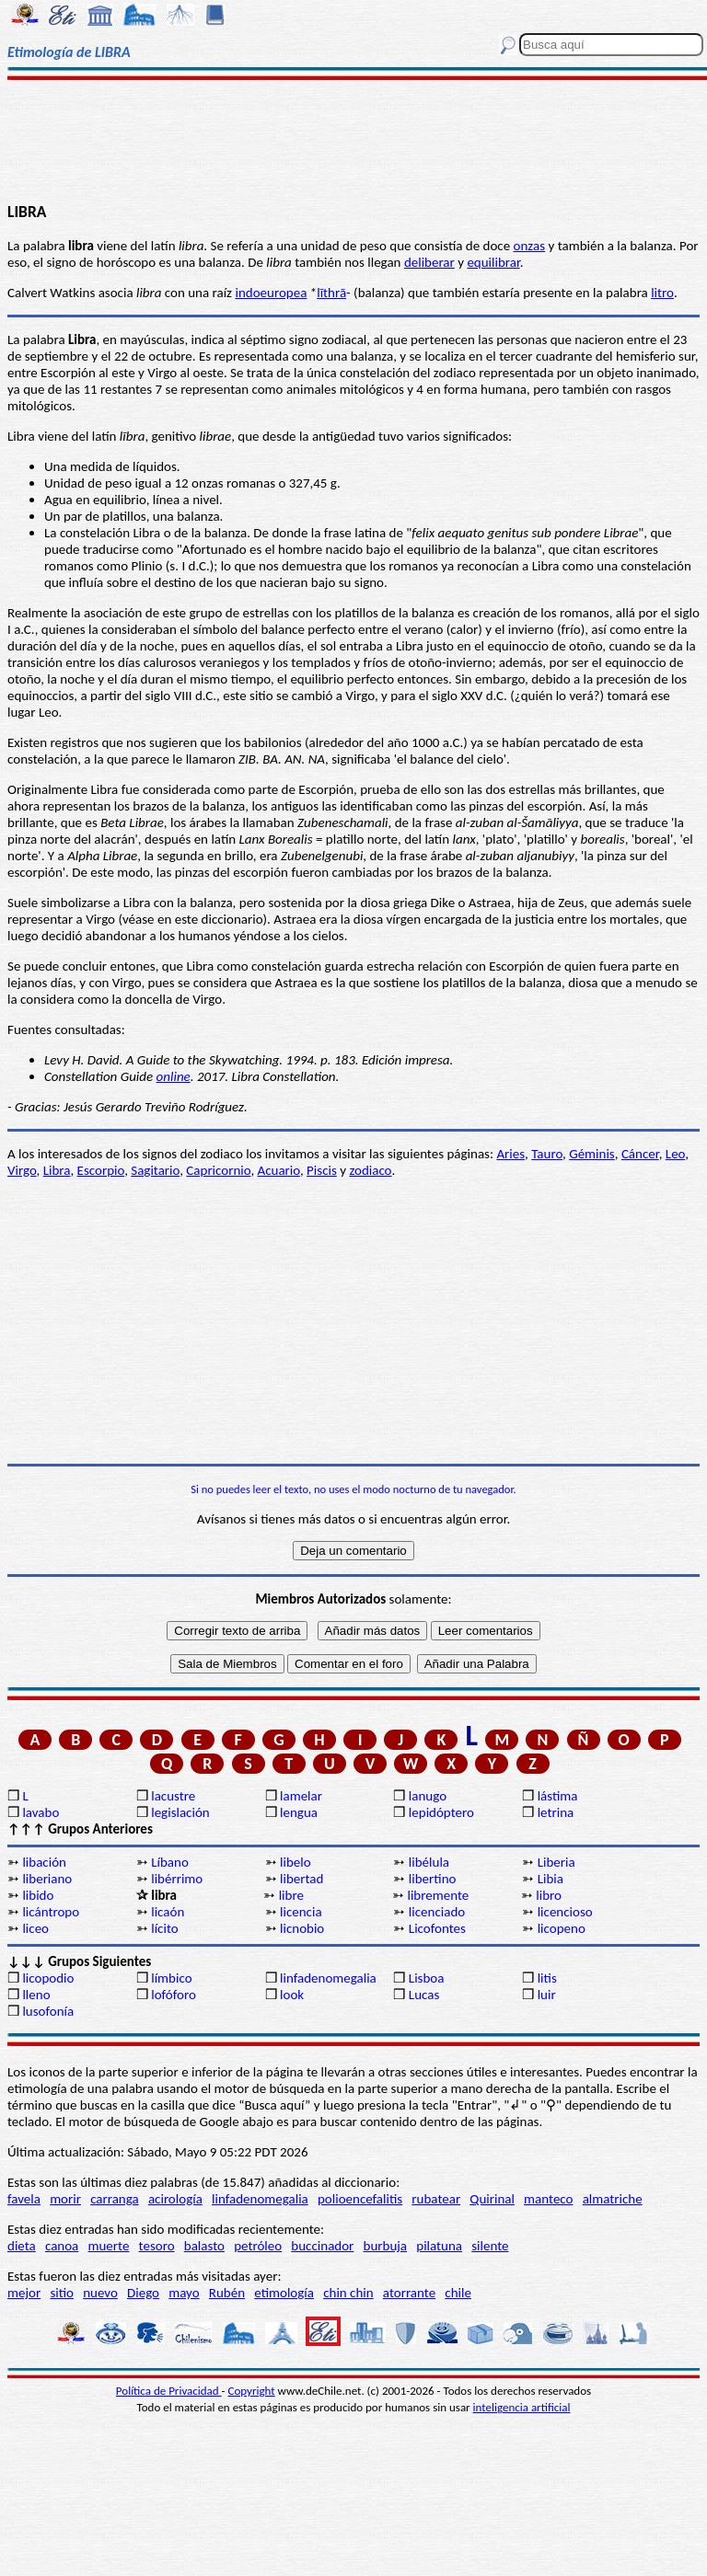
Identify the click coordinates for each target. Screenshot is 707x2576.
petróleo (258, 2245)
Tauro (546, 1153)
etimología (284, 2292)
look (292, 1994)
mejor (24, 2292)
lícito (164, 1928)
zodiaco (370, 1170)
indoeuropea (271, 292)
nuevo (100, 2292)
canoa (61, 2245)
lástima (558, 1796)
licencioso (565, 1911)
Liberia (556, 1862)
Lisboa (427, 1978)
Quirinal (492, 2199)
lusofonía (48, 2011)
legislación (180, 1812)
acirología (175, 2199)
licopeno (561, 1928)
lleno (36, 1994)
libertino (433, 1878)
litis (547, 1978)
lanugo (427, 1796)
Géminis (592, 1153)
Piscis (322, 1170)
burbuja (386, 2245)
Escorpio (101, 1170)
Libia (550, 1878)
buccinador (322, 2245)
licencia (301, 1911)
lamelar (301, 1796)
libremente (438, 1895)
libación (44, 1862)
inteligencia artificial (522, 2407)
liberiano (47, 1878)
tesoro (157, 2245)
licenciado (437, 1911)
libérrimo (177, 1878)
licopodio (48, 1978)
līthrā (331, 292)
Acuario (279, 1170)
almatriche (613, 2199)
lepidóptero (441, 1812)
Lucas (424, 1994)
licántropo (50, 1911)
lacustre (173, 1796)
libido (37, 1895)
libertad (301, 1878)
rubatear (435, 2199)
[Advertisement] (353, 139)
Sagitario (155, 1170)
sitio (62, 2292)
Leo (675, 1153)
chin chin (348, 2292)
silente (489, 2245)
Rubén (227, 2292)
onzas (530, 245)
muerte (109, 2245)
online (173, 1076)
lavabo (40, 1812)
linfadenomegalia (328, 1978)
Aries (510, 1153)
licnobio (302, 1928)
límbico (171, 1978)
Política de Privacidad (169, 2391)
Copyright (251, 2391)
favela (24, 2199)
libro (549, 1895)
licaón (167, 1911)
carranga (114, 2199)
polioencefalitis (360, 2199)
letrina (556, 1812)
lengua (299, 1812)
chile (458, 2292)
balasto (204, 2245)
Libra (57, 1170)
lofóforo (173, 1994)
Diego (143, 2292)
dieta (21, 2245)
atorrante (409, 2292)
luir (547, 1994)
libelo (295, 1862)
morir (65, 2199)
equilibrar (493, 262)
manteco (548, 2199)
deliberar (429, 262)
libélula (429, 1862)
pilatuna (439, 2245)
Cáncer (640, 1153)
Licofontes (437, 1928)
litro (662, 292)
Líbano (170, 1862)
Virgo (22, 1170)
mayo (183, 2292)
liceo (35, 1928)
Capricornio (218, 1170)
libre (291, 1895)
